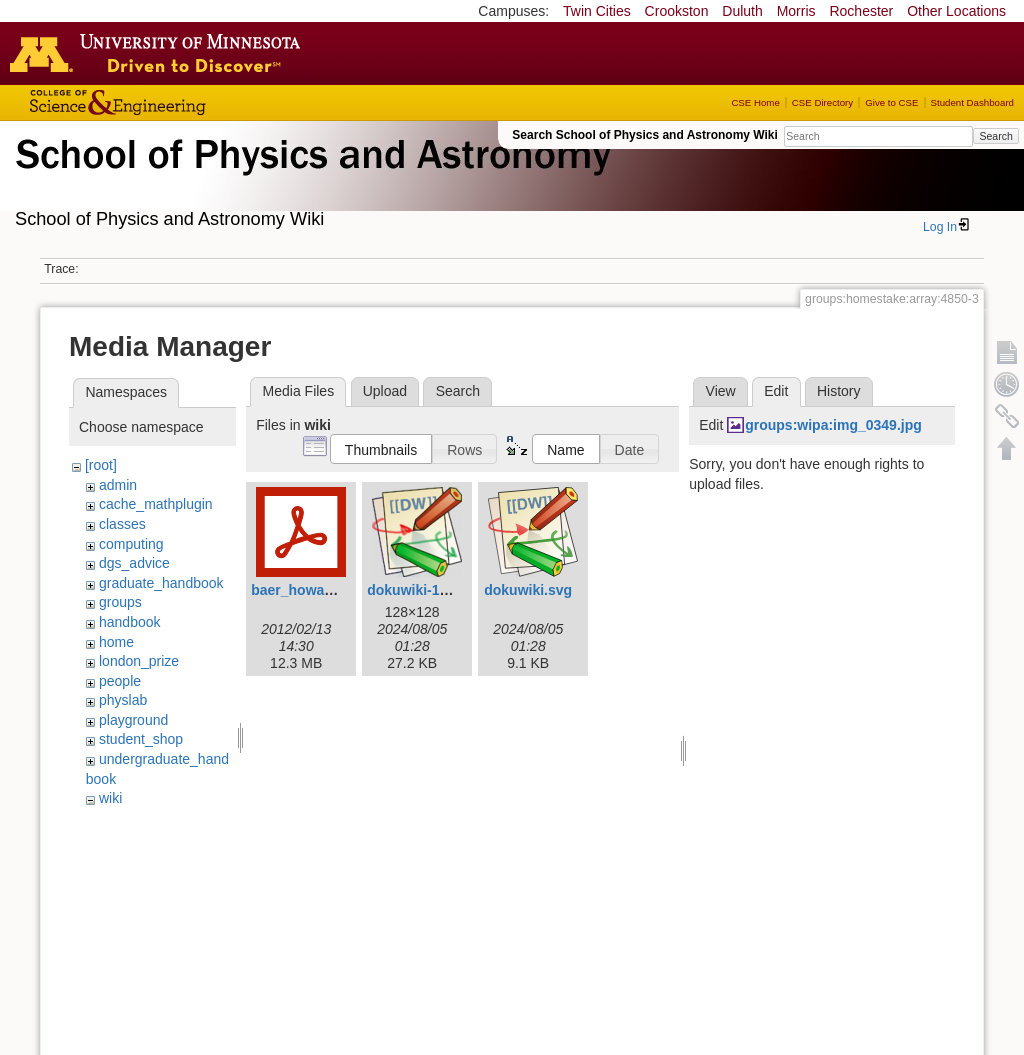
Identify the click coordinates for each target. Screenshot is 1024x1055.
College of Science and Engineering (180, 102)
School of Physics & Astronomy (310, 178)
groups (120, 602)
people (120, 681)
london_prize (139, 661)
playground (133, 720)
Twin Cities (597, 11)
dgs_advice (134, 563)
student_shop (141, 739)
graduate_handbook (161, 583)
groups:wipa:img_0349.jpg (833, 425)
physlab (123, 700)
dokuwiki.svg (528, 590)
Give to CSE (891, 102)
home (116, 642)
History (839, 391)
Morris (796, 11)
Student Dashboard (972, 102)
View (721, 391)
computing (131, 544)
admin (118, 485)
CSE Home (755, 102)
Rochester (861, 11)
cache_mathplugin (156, 504)
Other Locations (956, 11)
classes (122, 524)
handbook (130, 622)
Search (995, 136)
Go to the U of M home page (160, 53)
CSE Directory (822, 102)
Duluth (742, 11)
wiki (110, 798)
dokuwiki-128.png (425, 590)
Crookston (677, 11)
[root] (101, 465)
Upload (385, 391)
